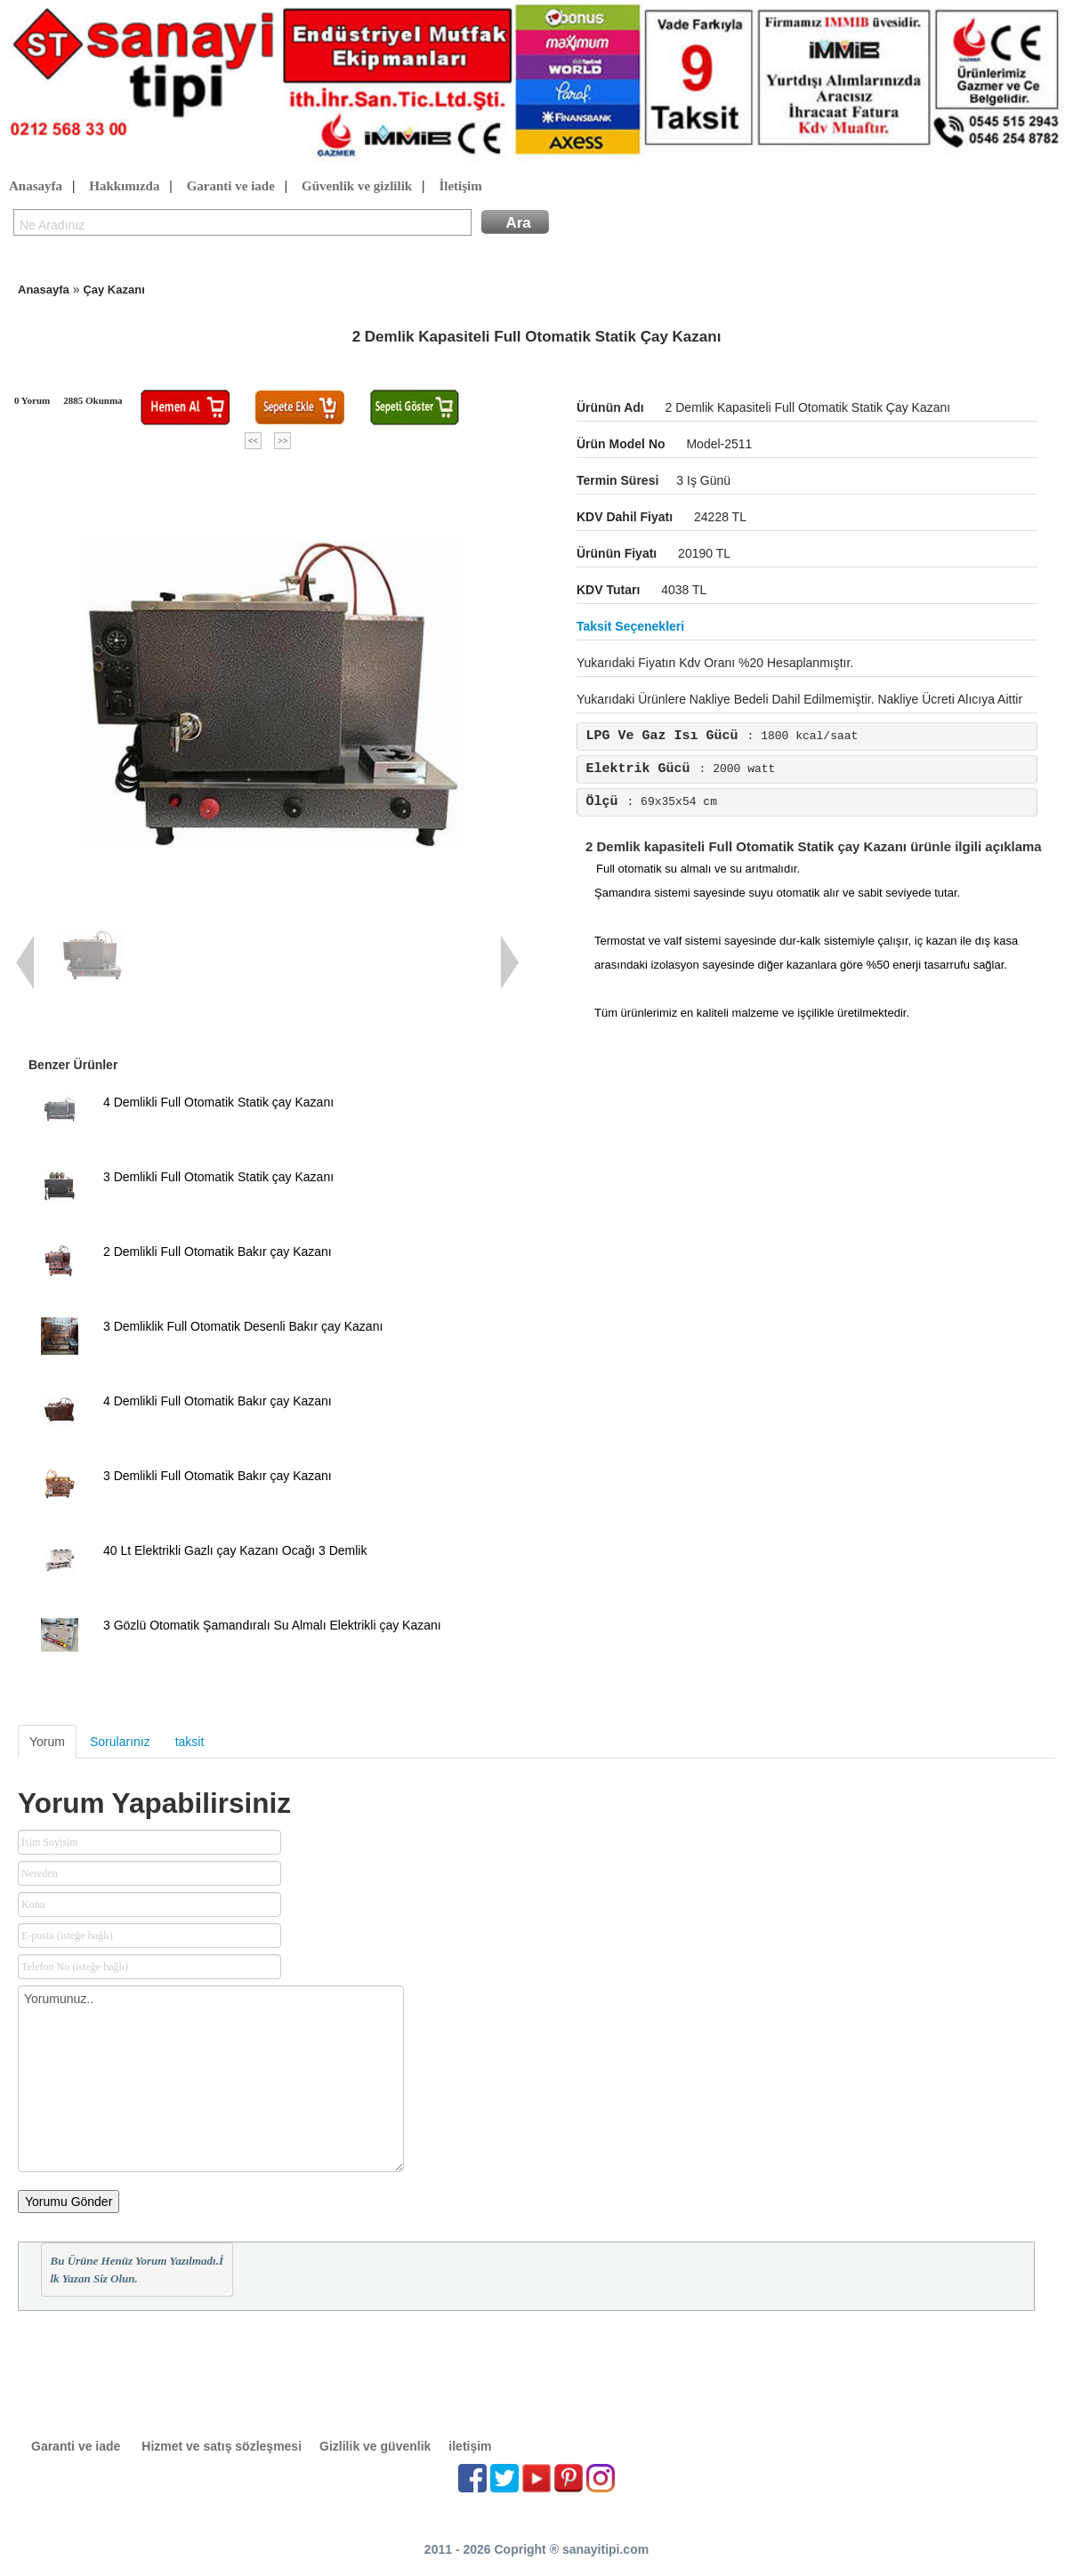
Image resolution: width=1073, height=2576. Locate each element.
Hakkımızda (124, 187)
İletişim (460, 187)
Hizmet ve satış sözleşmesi (221, 2446)
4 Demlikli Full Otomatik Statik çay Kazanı (218, 1102)
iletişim (469, 2446)
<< (253, 441)
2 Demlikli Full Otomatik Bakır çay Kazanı (217, 1251)
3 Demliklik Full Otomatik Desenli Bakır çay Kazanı (243, 1326)
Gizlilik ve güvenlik (375, 2446)
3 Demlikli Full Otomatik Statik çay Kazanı (218, 1177)
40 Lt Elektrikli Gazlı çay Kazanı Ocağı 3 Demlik (235, 1550)
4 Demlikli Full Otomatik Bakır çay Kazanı (217, 1401)
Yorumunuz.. (211, 2078)
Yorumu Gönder (68, 2201)
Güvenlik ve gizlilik (357, 187)
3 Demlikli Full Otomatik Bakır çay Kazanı (217, 1476)
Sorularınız (120, 1742)
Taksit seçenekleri (630, 626)
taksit (190, 1742)
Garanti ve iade (231, 187)
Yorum (47, 1742)
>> (282, 441)
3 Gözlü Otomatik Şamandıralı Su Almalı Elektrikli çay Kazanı (272, 1625)
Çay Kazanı (113, 289)
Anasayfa (35, 187)
